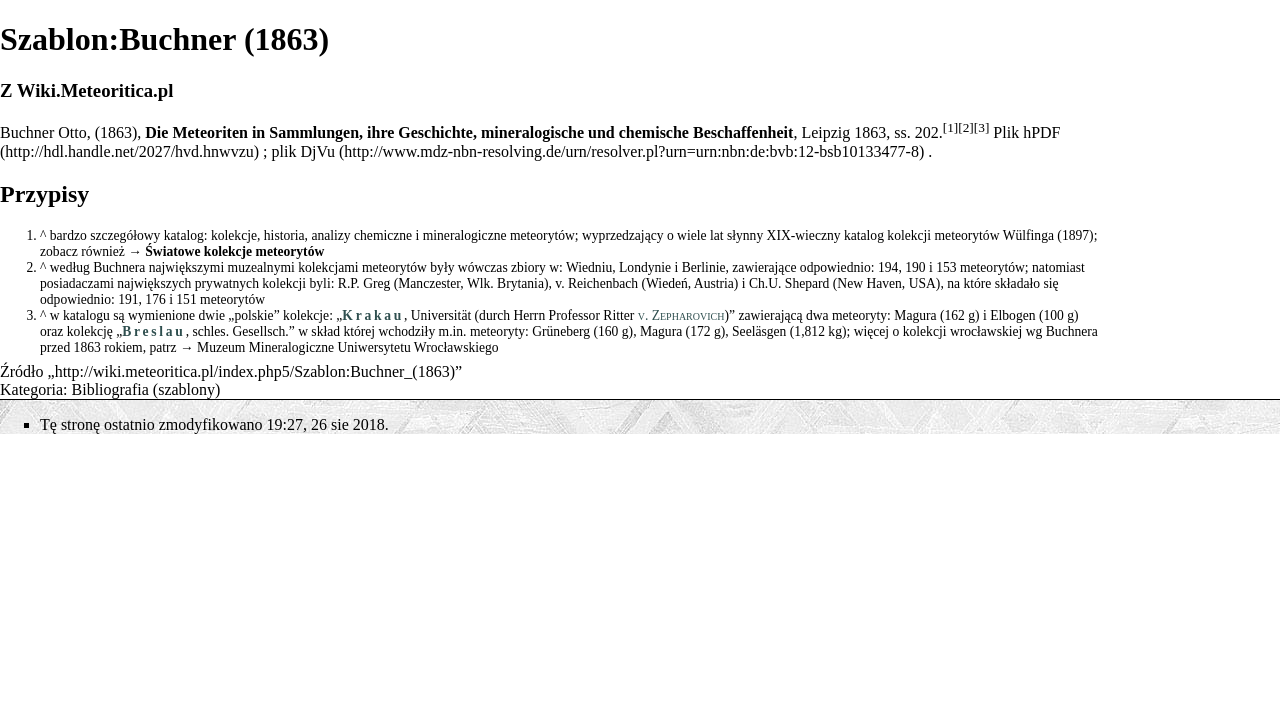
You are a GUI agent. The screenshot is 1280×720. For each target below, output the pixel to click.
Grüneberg (561, 331)
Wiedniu (589, 267)
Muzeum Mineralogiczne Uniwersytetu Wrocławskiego (348, 347)
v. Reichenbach (596, 283)
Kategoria (31, 389)
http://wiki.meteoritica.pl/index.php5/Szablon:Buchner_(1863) (255, 371)
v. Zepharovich (681, 315)
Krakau (373, 315)
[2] (966, 127)
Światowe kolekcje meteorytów (234, 251)
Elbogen (1012, 315)
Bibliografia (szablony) (146, 389)
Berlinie (704, 267)
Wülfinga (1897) (1048, 235)
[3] (982, 127)
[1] (951, 127)
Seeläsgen (759, 331)
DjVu (317, 151)
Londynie (645, 267)
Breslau (153, 331)
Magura (915, 315)
